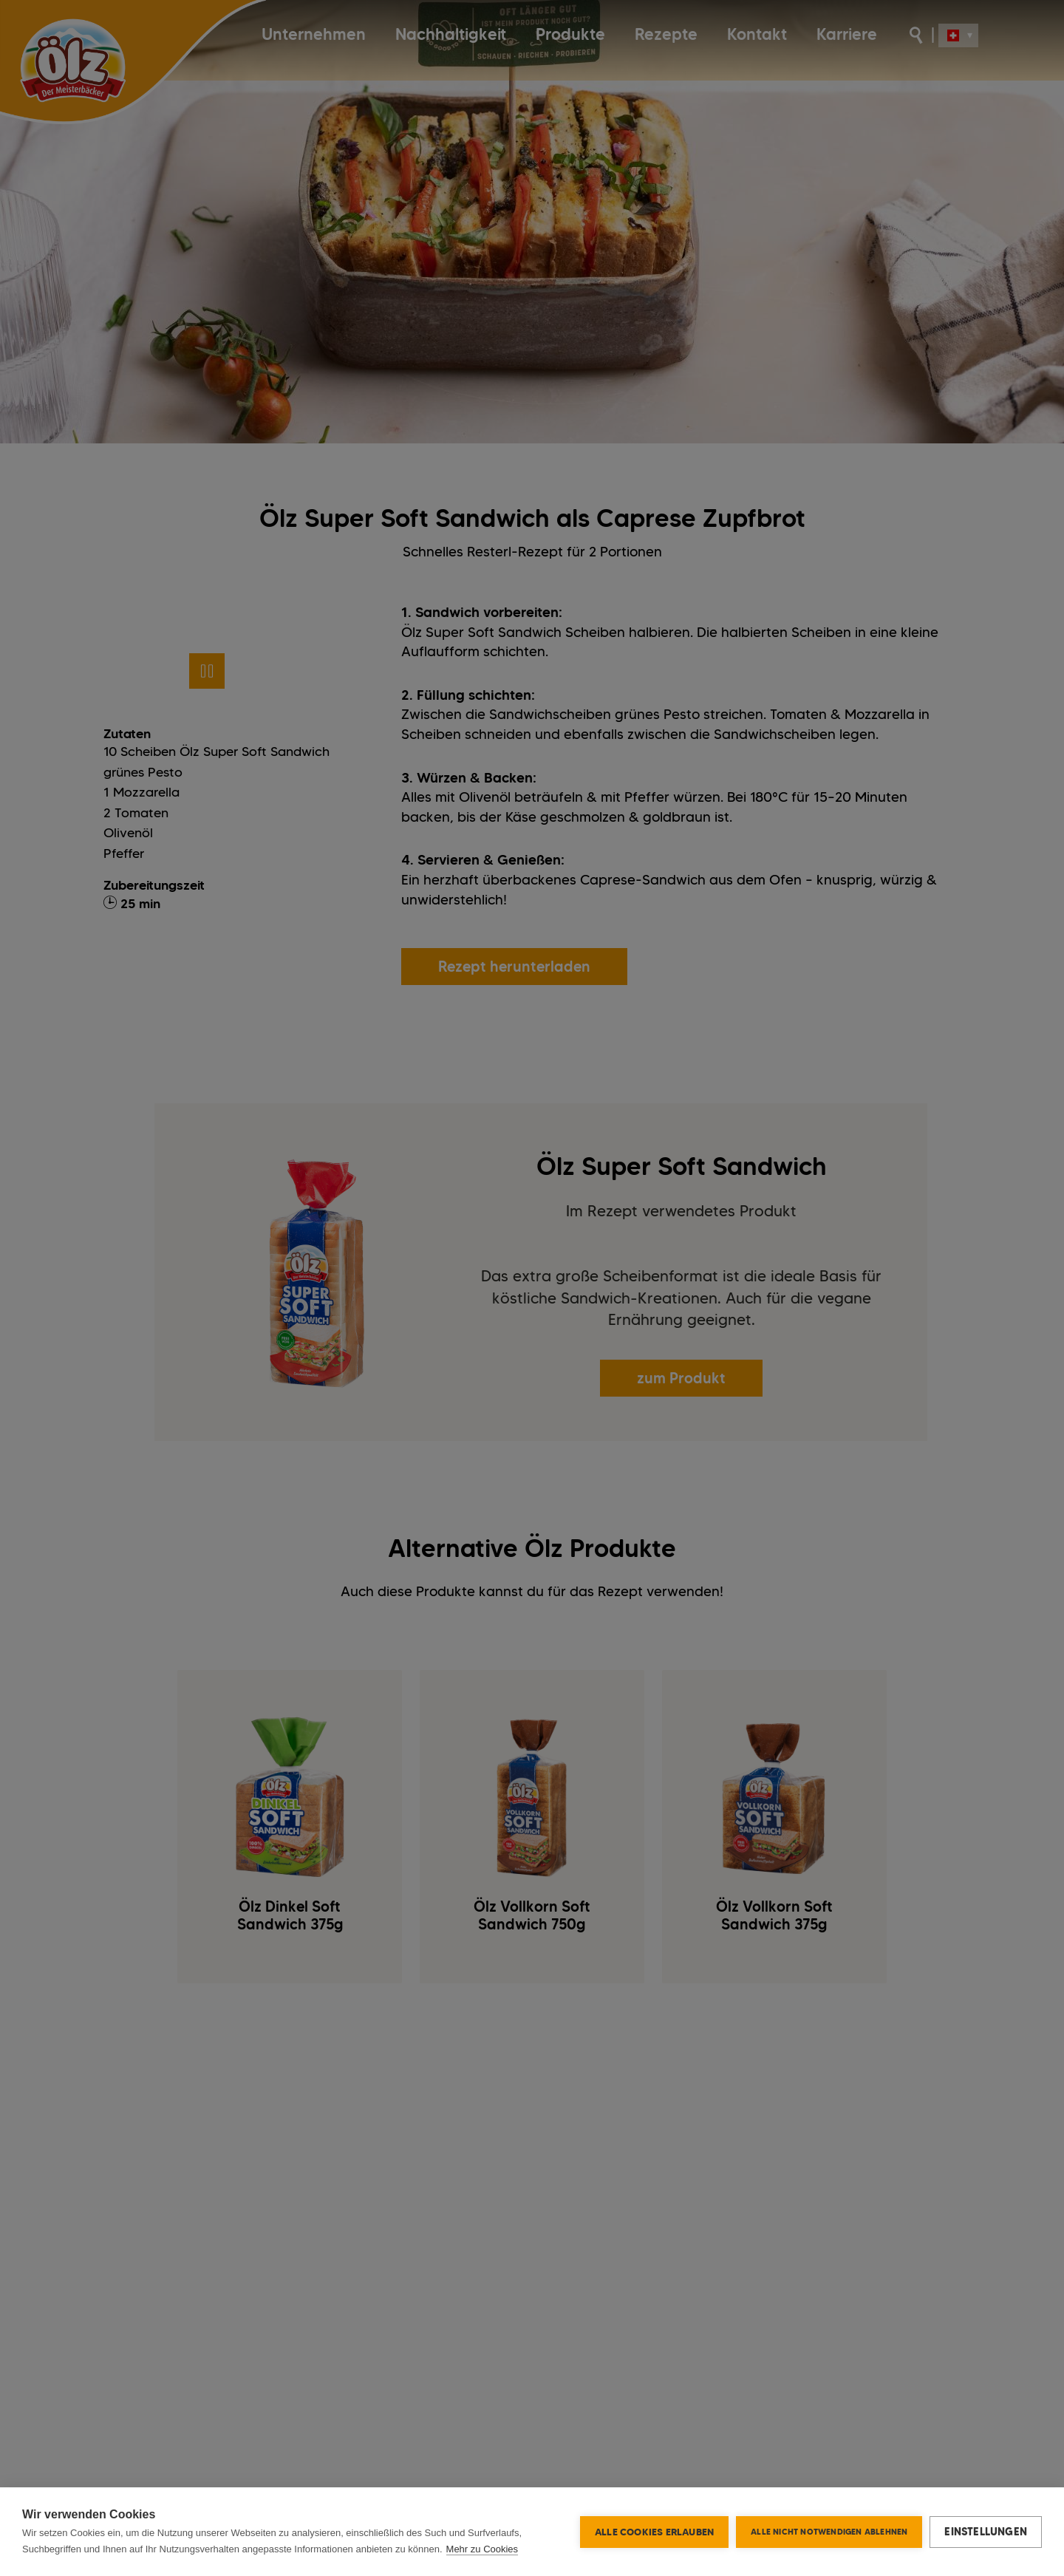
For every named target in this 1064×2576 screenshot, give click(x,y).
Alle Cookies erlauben (654, 2532)
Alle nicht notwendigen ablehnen (829, 2531)
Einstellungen (985, 2532)
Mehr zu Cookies (482, 2549)
